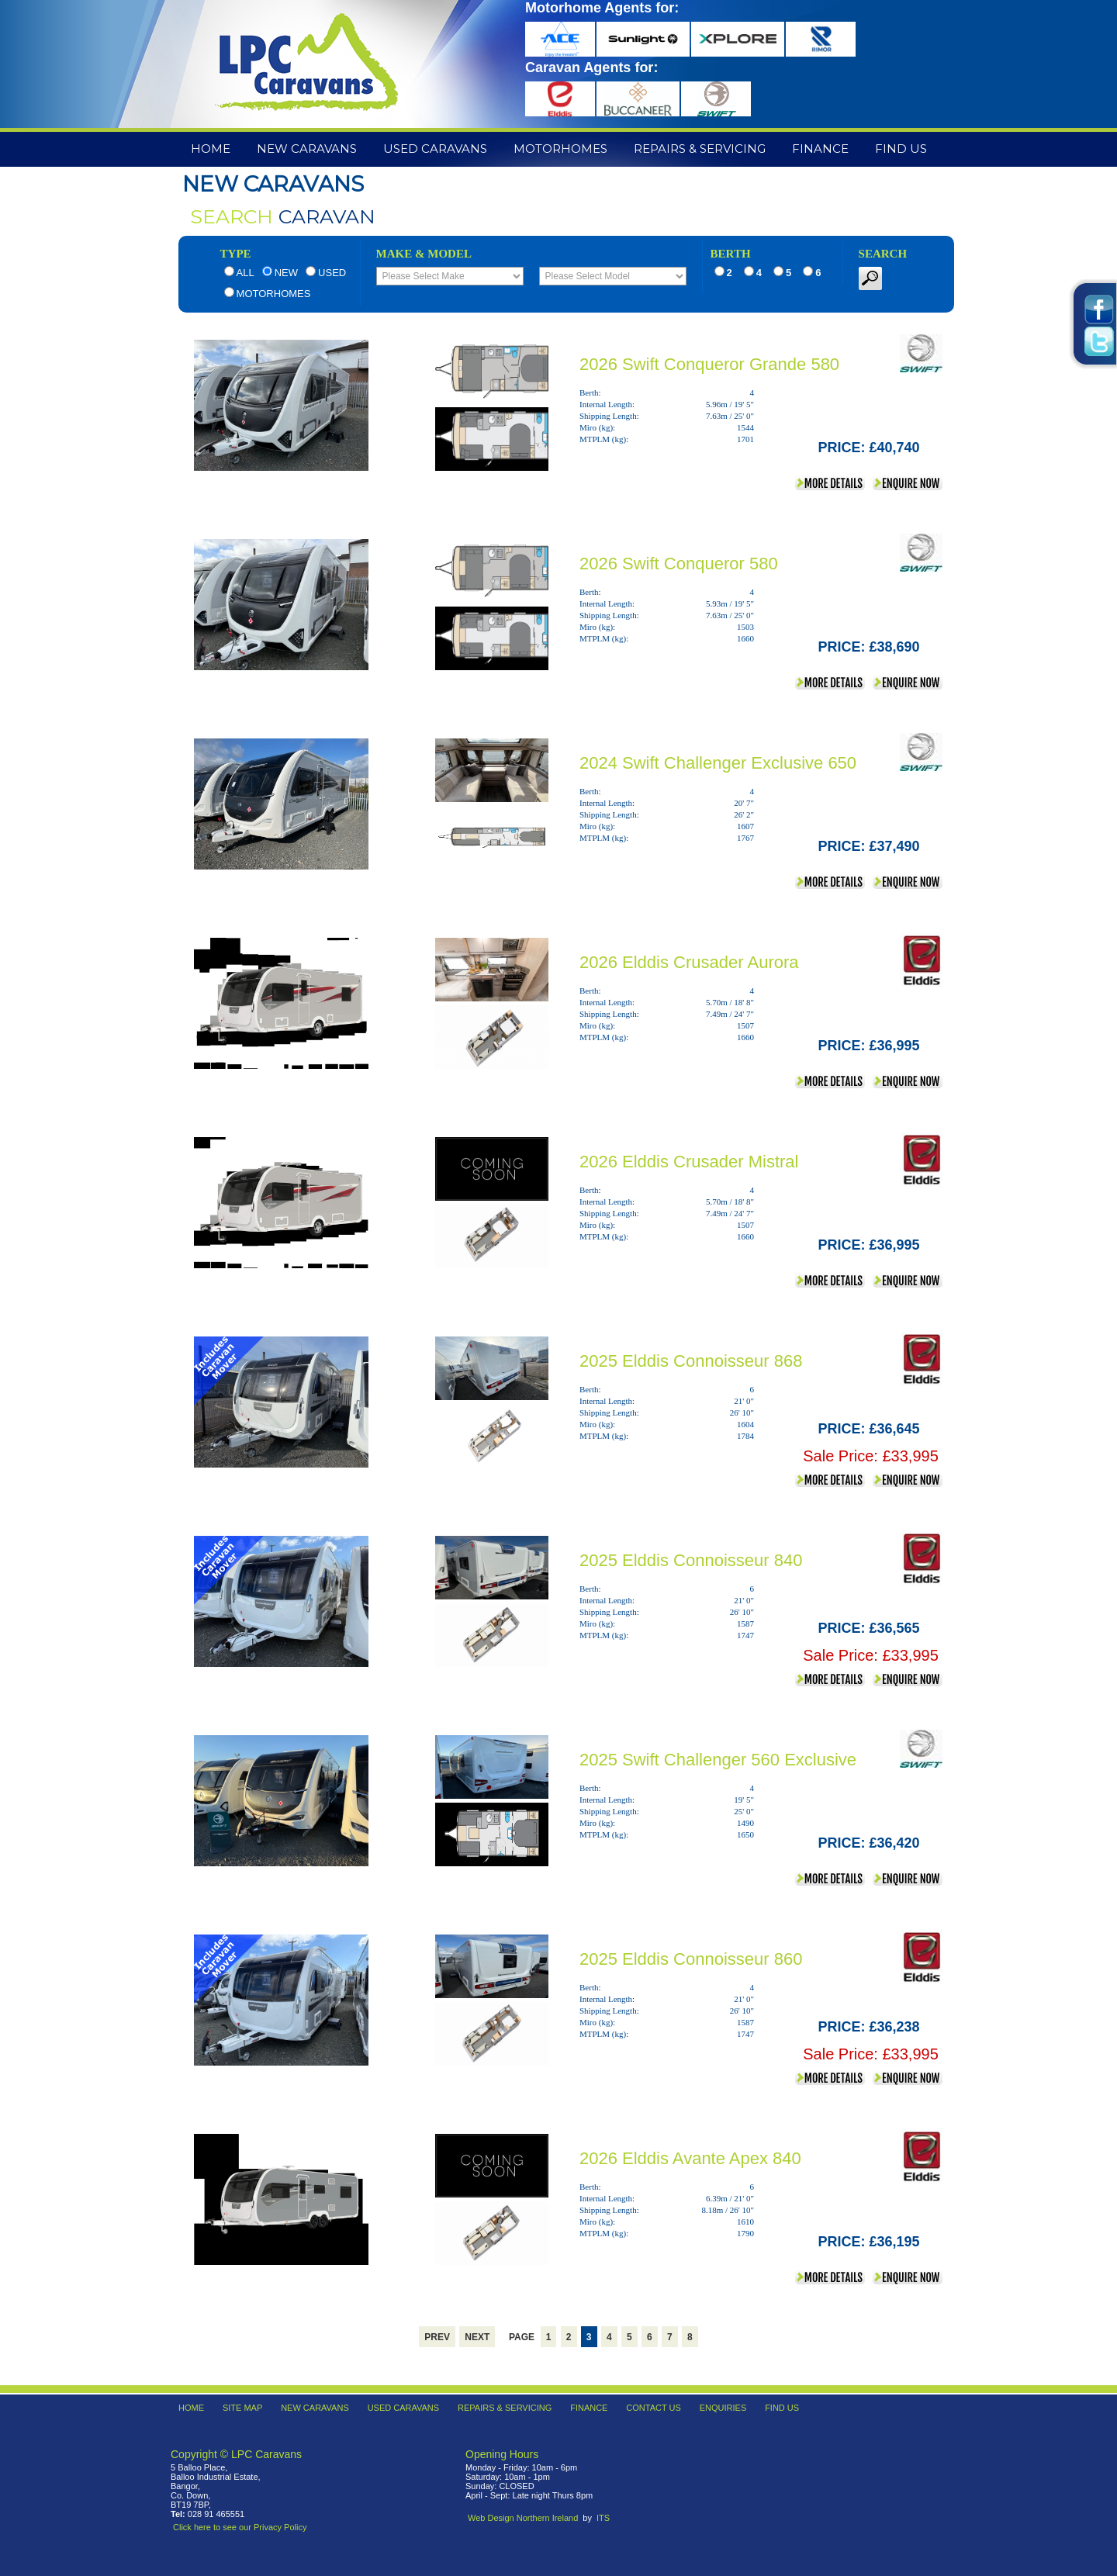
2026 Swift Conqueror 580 (678, 563)
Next (477, 2337)
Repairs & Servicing (700, 148)
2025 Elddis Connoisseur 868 (690, 1361)
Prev (437, 2337)
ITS (603, 2517)
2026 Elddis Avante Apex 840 (690, 2158)
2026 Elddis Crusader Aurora (689, 962)
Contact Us (653, 2407)
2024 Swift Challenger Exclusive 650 (717, 763)
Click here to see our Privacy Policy (239, 2527)
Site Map (242, 2407)
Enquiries (723, 2407)
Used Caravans (435, 148)
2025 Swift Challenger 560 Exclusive (717, 1759)
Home (210, 148)
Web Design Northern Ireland (523, 2517)
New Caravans (307, 148)
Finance (820, 148)
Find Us (901, 148)
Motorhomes (560, 148)
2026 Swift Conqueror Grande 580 (709, 364)
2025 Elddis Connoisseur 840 (690, 1560)
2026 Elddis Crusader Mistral (688, 1161)
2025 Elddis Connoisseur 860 (690, 1959)
